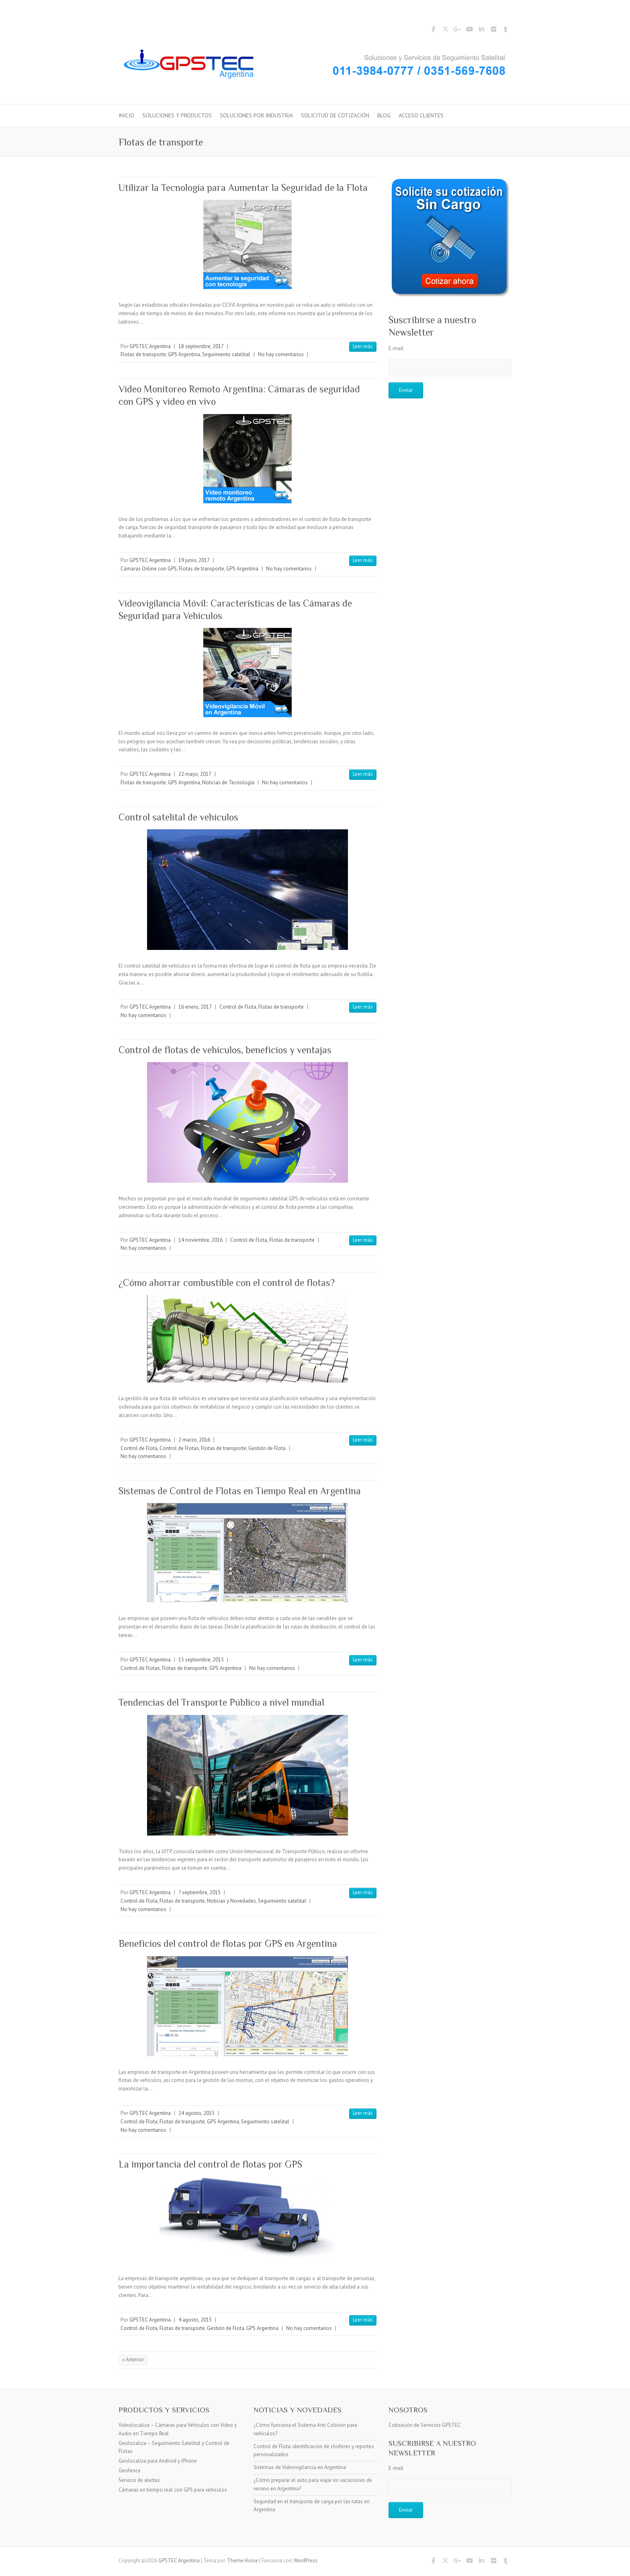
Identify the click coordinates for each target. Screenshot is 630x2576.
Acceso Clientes (421, 115)
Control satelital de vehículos (178, 817)
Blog (384, 115)
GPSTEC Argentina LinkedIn (481, 31)
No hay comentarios (281, 354)
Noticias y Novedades (231, 1900)
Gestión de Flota (267, 1448)
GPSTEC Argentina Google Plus (457, 31)
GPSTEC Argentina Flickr (493, 31)
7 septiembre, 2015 (199, 1892)
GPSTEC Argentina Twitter (445, 31)
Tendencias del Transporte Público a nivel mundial (221, 1702)
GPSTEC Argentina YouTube (469, 31)
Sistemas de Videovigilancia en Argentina (300, 2467)
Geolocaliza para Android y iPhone (158, 2460)
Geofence (130, 2470)
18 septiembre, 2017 (201, 346)
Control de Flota (237, 1006)
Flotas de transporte (143, 354)
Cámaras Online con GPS (149, 568)
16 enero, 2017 (195, 1006)
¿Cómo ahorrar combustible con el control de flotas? (227, 1282)
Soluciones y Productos (177, 115)
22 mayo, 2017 (194, 774)
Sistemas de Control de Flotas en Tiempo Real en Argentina (240, 1490)
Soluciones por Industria (256, 115)
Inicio (126, 115)
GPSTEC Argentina (150, 346)
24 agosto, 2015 (196, 2113)
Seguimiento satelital (226, 354)
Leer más (363, 346)
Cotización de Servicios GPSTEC (425, 2425)
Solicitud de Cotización (335, 115)
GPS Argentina (184, 354)
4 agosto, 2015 (195, 2319)
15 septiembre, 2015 (201, 1659)
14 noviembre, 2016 (200, 1240)
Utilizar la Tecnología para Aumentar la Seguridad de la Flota (243, 187)
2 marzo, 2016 (194, 1439)
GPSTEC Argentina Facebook (433, 31)
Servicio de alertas (139, 2480)
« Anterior (133, 2359)
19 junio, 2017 (194, 560)
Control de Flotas (179, 1448)
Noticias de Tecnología (228, 782)
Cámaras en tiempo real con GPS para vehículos (173, 2489)
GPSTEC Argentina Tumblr (505, 31)
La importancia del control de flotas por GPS (210, 2164)
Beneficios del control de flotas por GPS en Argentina (228, 1943)
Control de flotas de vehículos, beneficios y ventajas (225, 1049)
